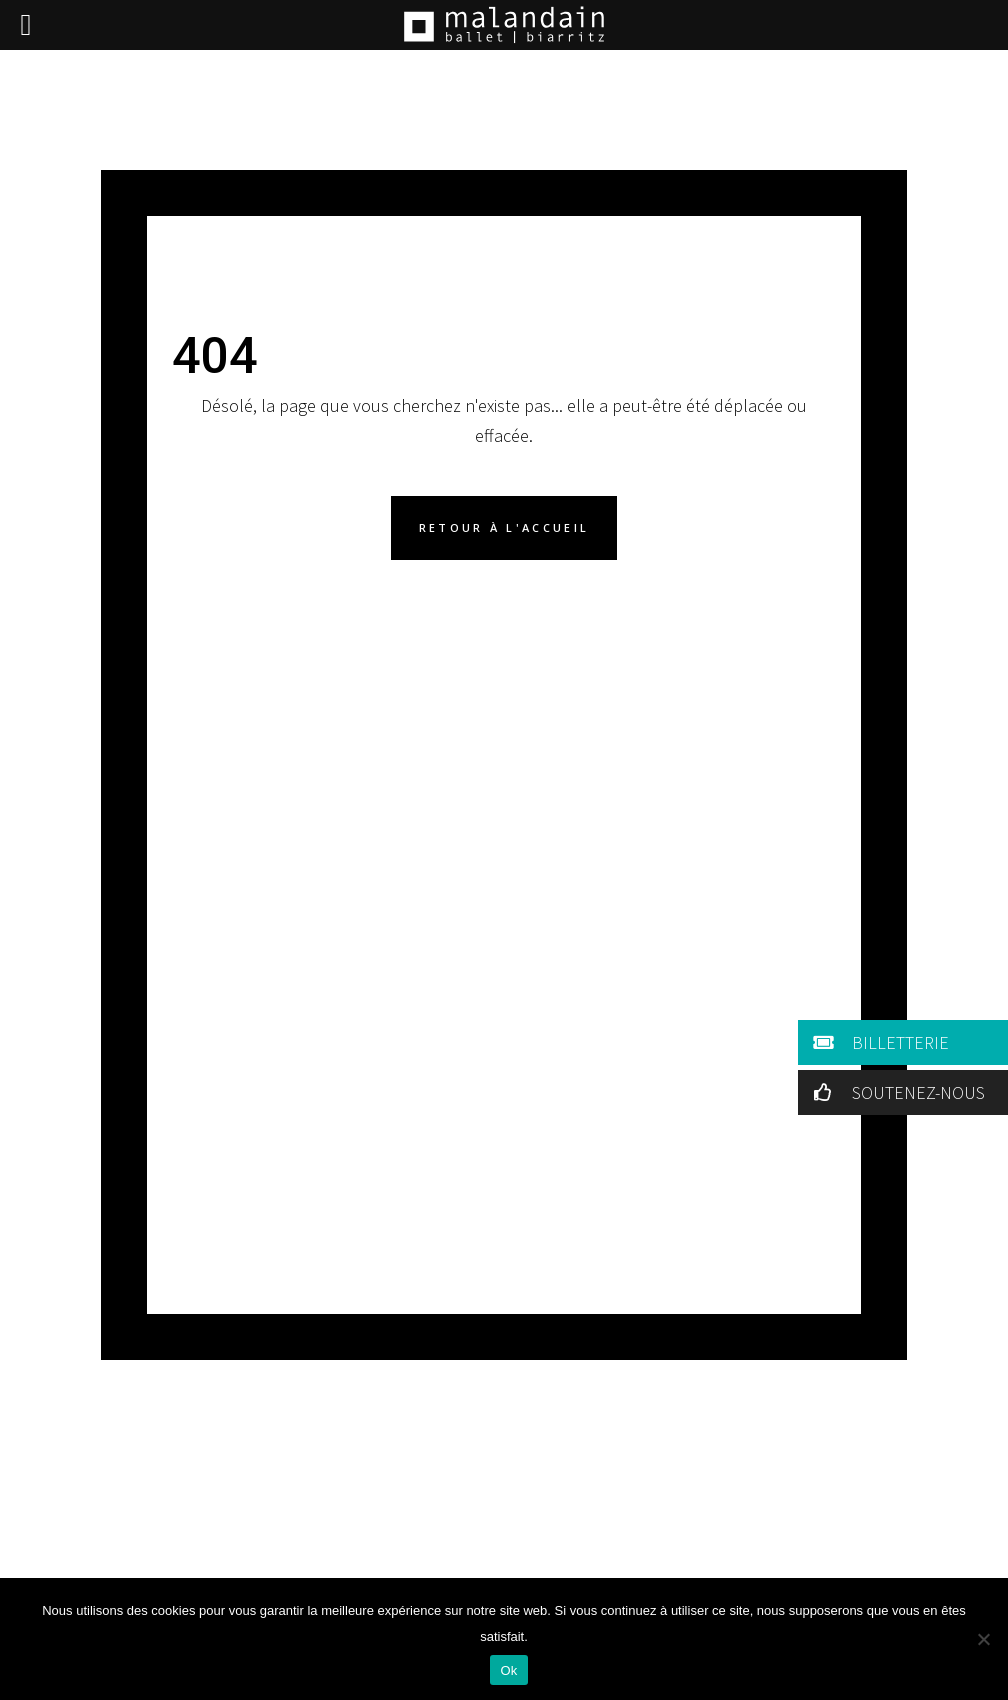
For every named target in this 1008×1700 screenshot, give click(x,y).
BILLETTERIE (877, 1042)
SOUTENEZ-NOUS (895, 1092)
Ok (508, 1670)
